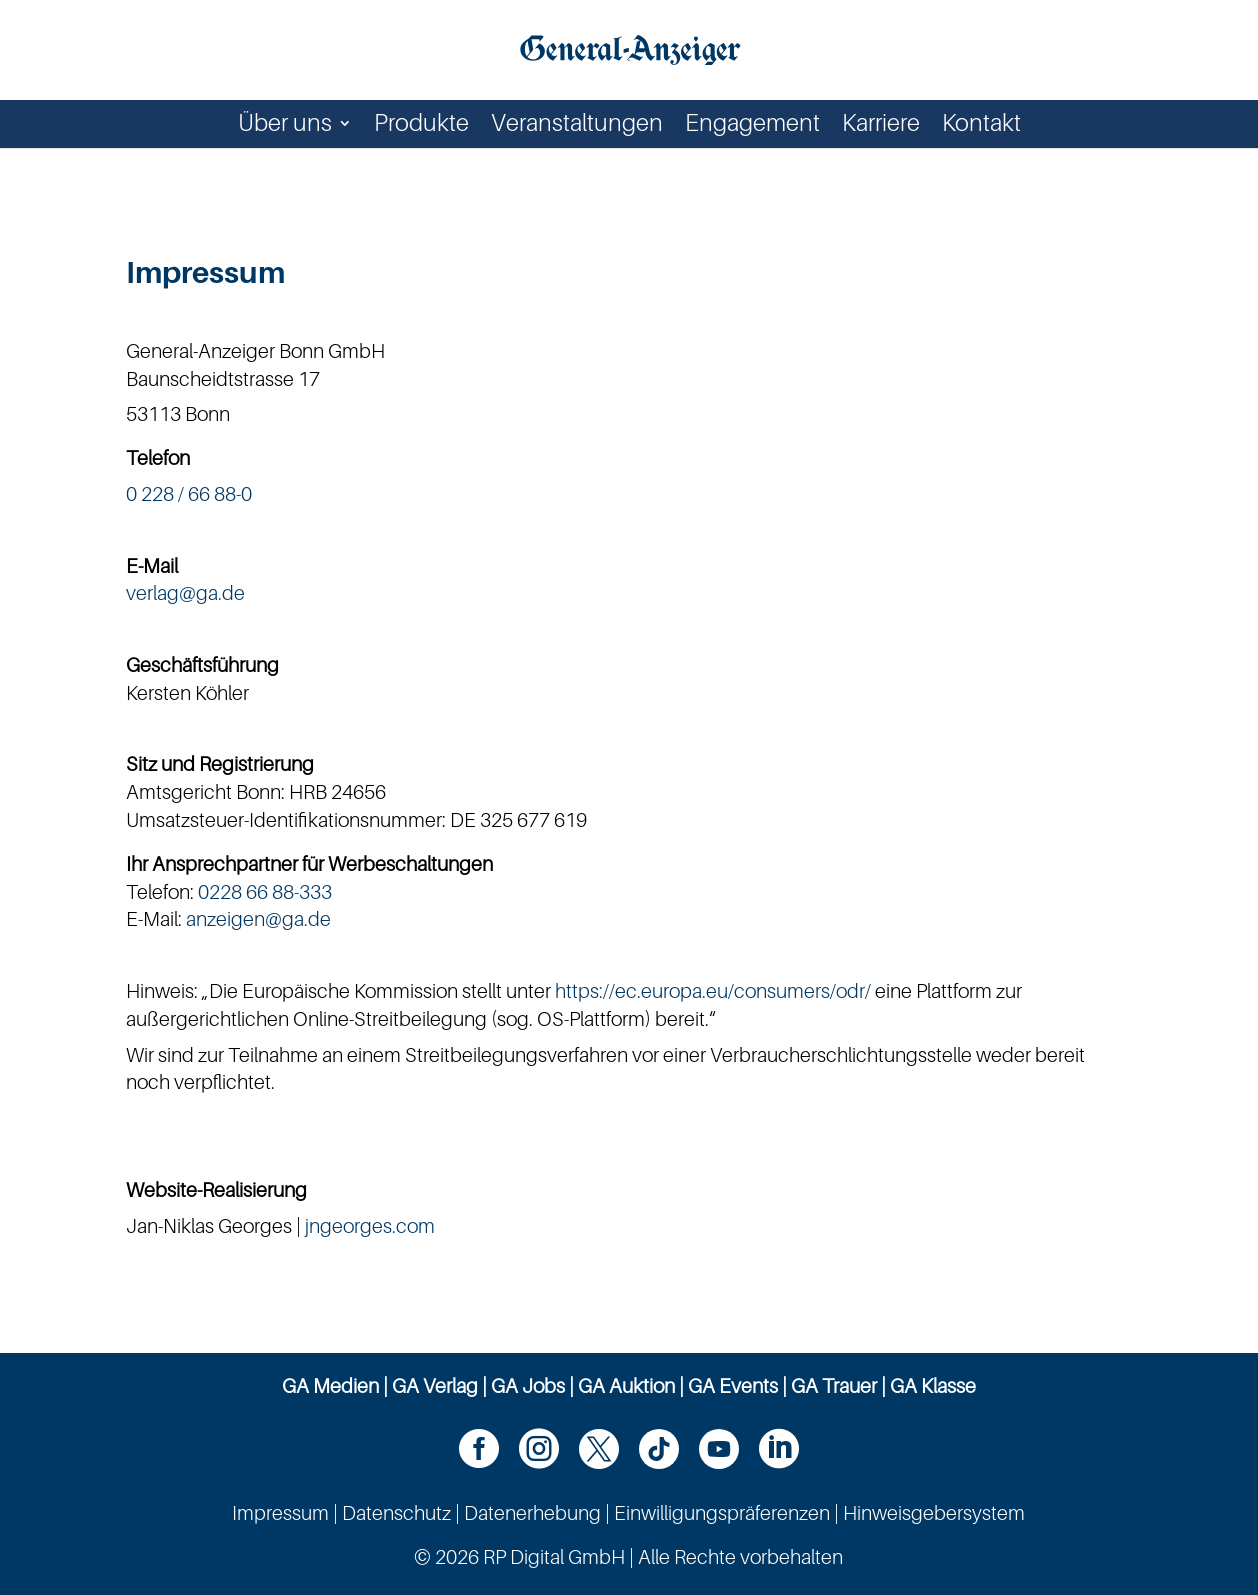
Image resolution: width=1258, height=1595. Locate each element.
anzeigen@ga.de (258, 919)
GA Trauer (834, 1386)
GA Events (733, 1386)
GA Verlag (435, 1386)
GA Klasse (933, 1386)
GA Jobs (528, 1386)
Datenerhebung (532, 1513)
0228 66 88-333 (265, 892)
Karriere (881, 126)
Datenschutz (396, 1513)
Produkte (421, 126)
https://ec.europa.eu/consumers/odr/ (713, 991)
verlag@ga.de (185, 593)
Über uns (285, 126)
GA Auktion (626, 1386)
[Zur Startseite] (631, 48)
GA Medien (330, 1386)
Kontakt (981, 126)
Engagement (752, 126)
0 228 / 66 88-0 (189, 494)
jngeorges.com (370, 1226)
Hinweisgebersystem (934, 1513)
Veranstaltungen (577, 126)
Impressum (280, 1513)
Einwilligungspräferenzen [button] (722, 1513)
